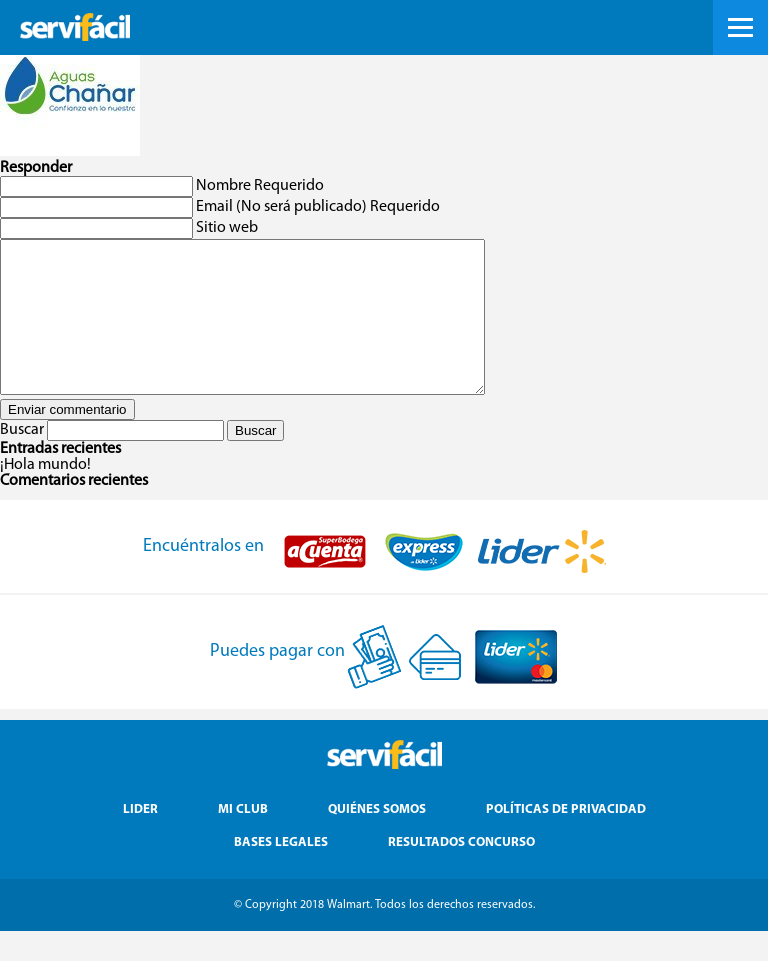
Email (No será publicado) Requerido (318, 207)
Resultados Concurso (461, 872)
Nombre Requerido (260, 186)
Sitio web (227, 228)
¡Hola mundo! (45, 495)
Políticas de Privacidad (566, 839)
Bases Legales (281, 872)
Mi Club (243, 839)
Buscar (22, 460)
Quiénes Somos (377, 839)
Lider (140, 839)
